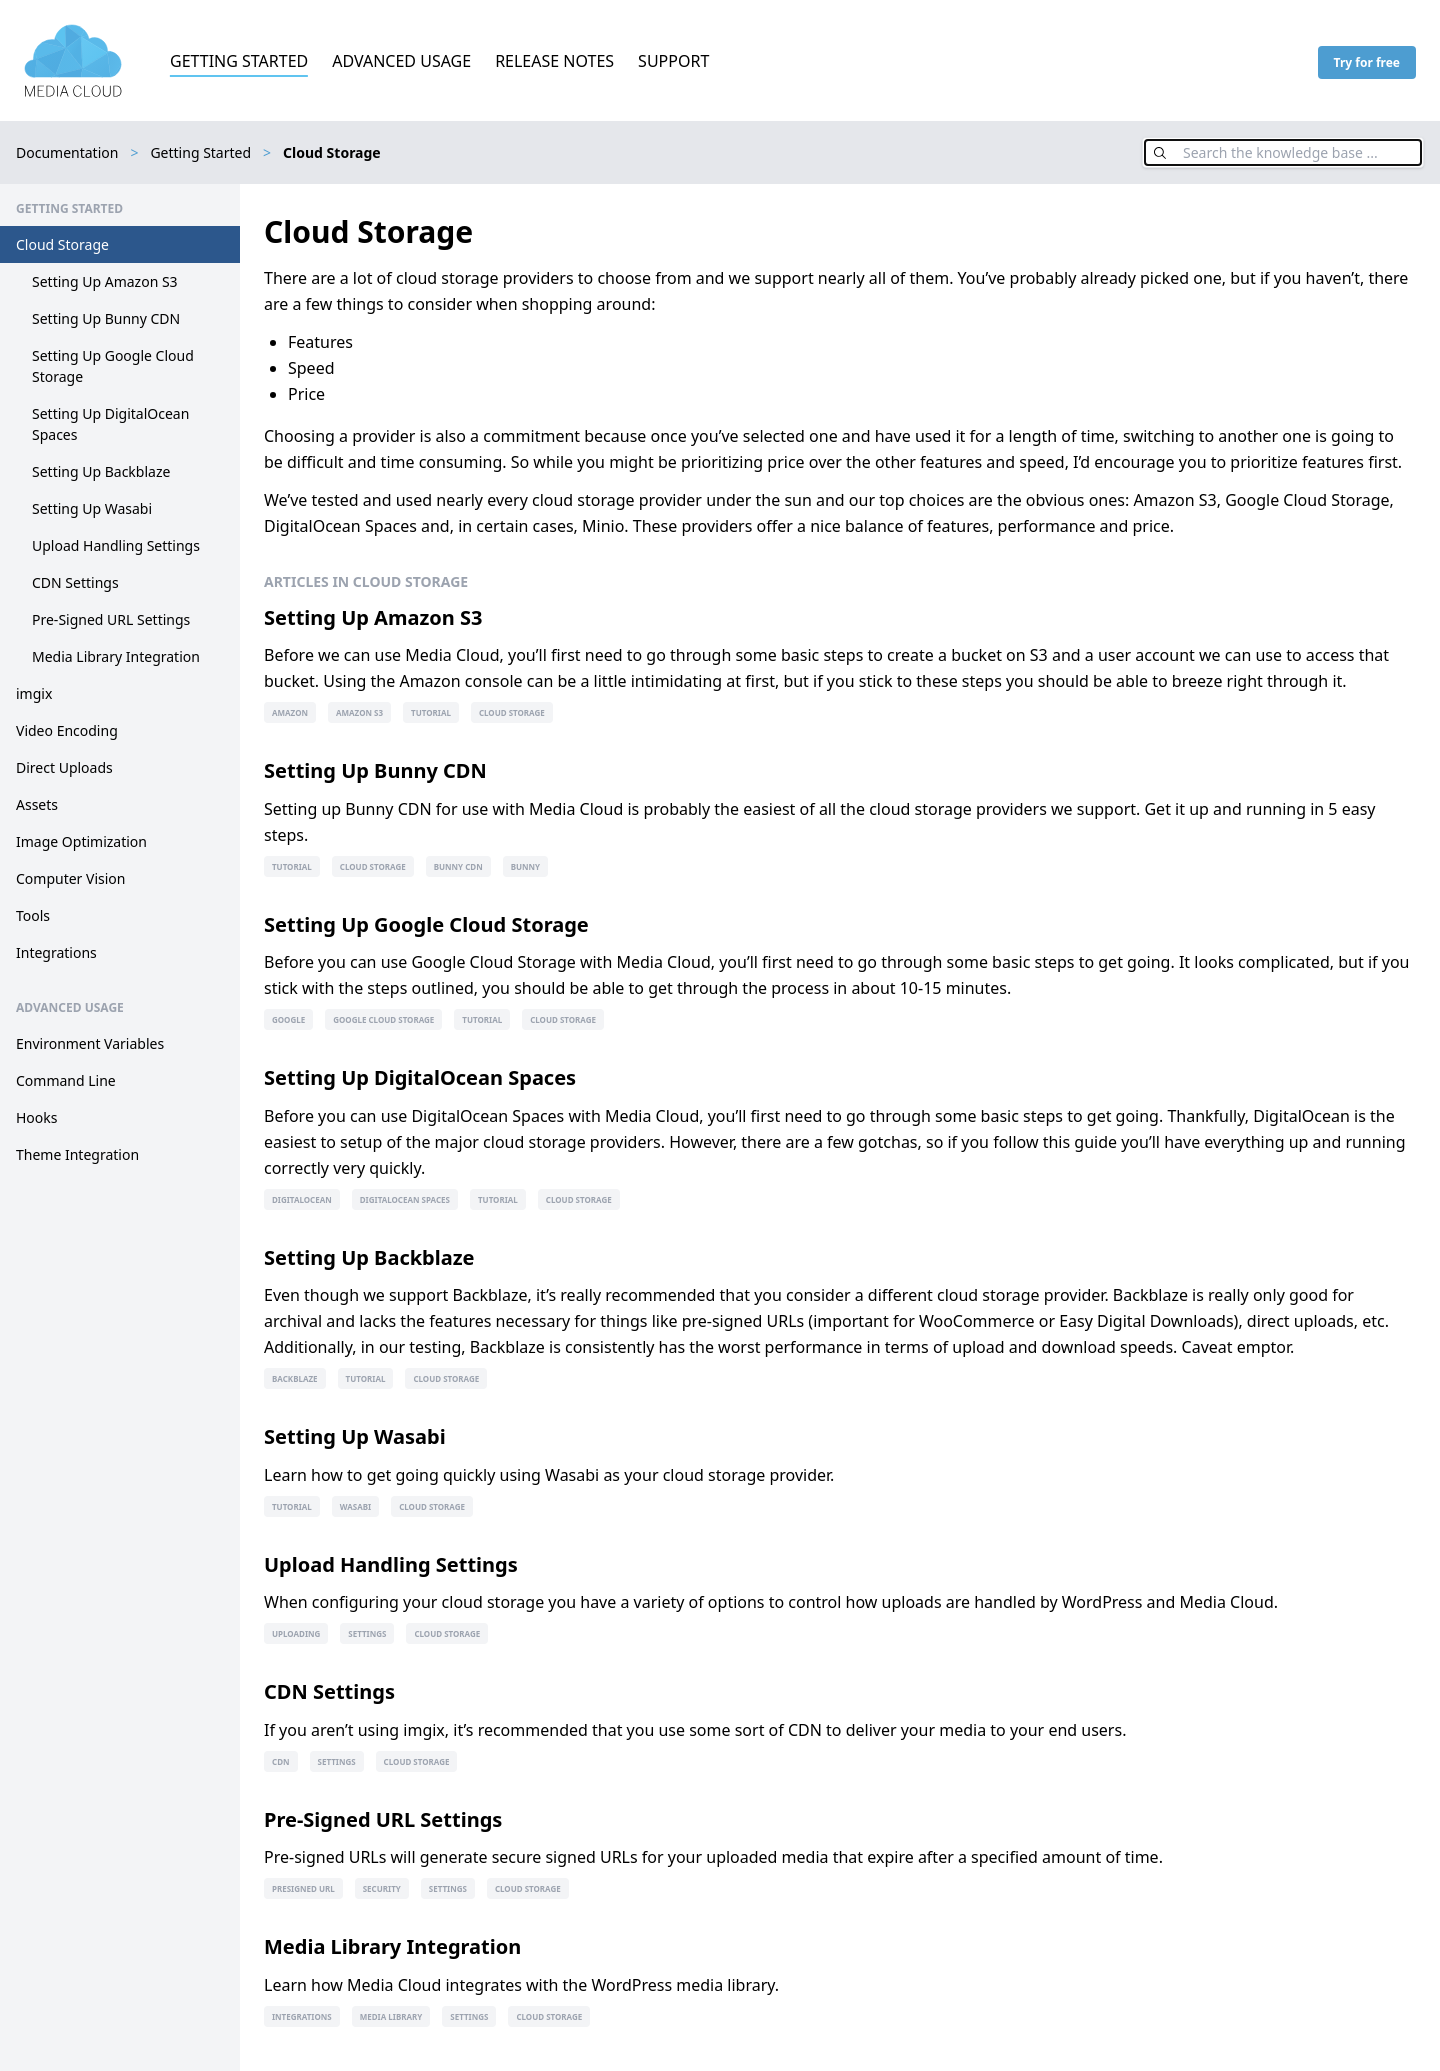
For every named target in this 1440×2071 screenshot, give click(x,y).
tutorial (431, 712)
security (382, 1888)
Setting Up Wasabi (92, 508)
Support (673, 61)
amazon (290, 712)
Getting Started (239, 61)
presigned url (303, 1888)
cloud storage (512, 712)
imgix (34, 693)
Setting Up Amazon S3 (105, 281)
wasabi (355, 1506)
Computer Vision (71, 878)
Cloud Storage (62, 244)
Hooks (37, 1117)
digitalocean (302, 1199)
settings (367, 1633)
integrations (302, 2016)
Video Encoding (67, 730)
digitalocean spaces (405, 1199)
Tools (33, 915)
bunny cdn (458, 866)
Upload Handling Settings (116, 545)
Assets (37, 804)
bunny (525, 866)
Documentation (67, 152)
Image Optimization (81, 841)
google (288, 1019)
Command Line (66, 1080)
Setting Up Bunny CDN (106, 318)
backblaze (295, 1378)
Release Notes (554, 61)
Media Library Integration (116, 656)
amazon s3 (359, 712)
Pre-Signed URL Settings (111, 619)
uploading (296, 1633)
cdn (281, 1761)
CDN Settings (75, 582)
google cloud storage (383, 1019)
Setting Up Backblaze (101, 471)
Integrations (56, 952)
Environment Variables (90, 1043)
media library (391, 2016)
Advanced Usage (401, 61)
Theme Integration (77, 1154)
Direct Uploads (64, 767)
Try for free (1367, 62)
